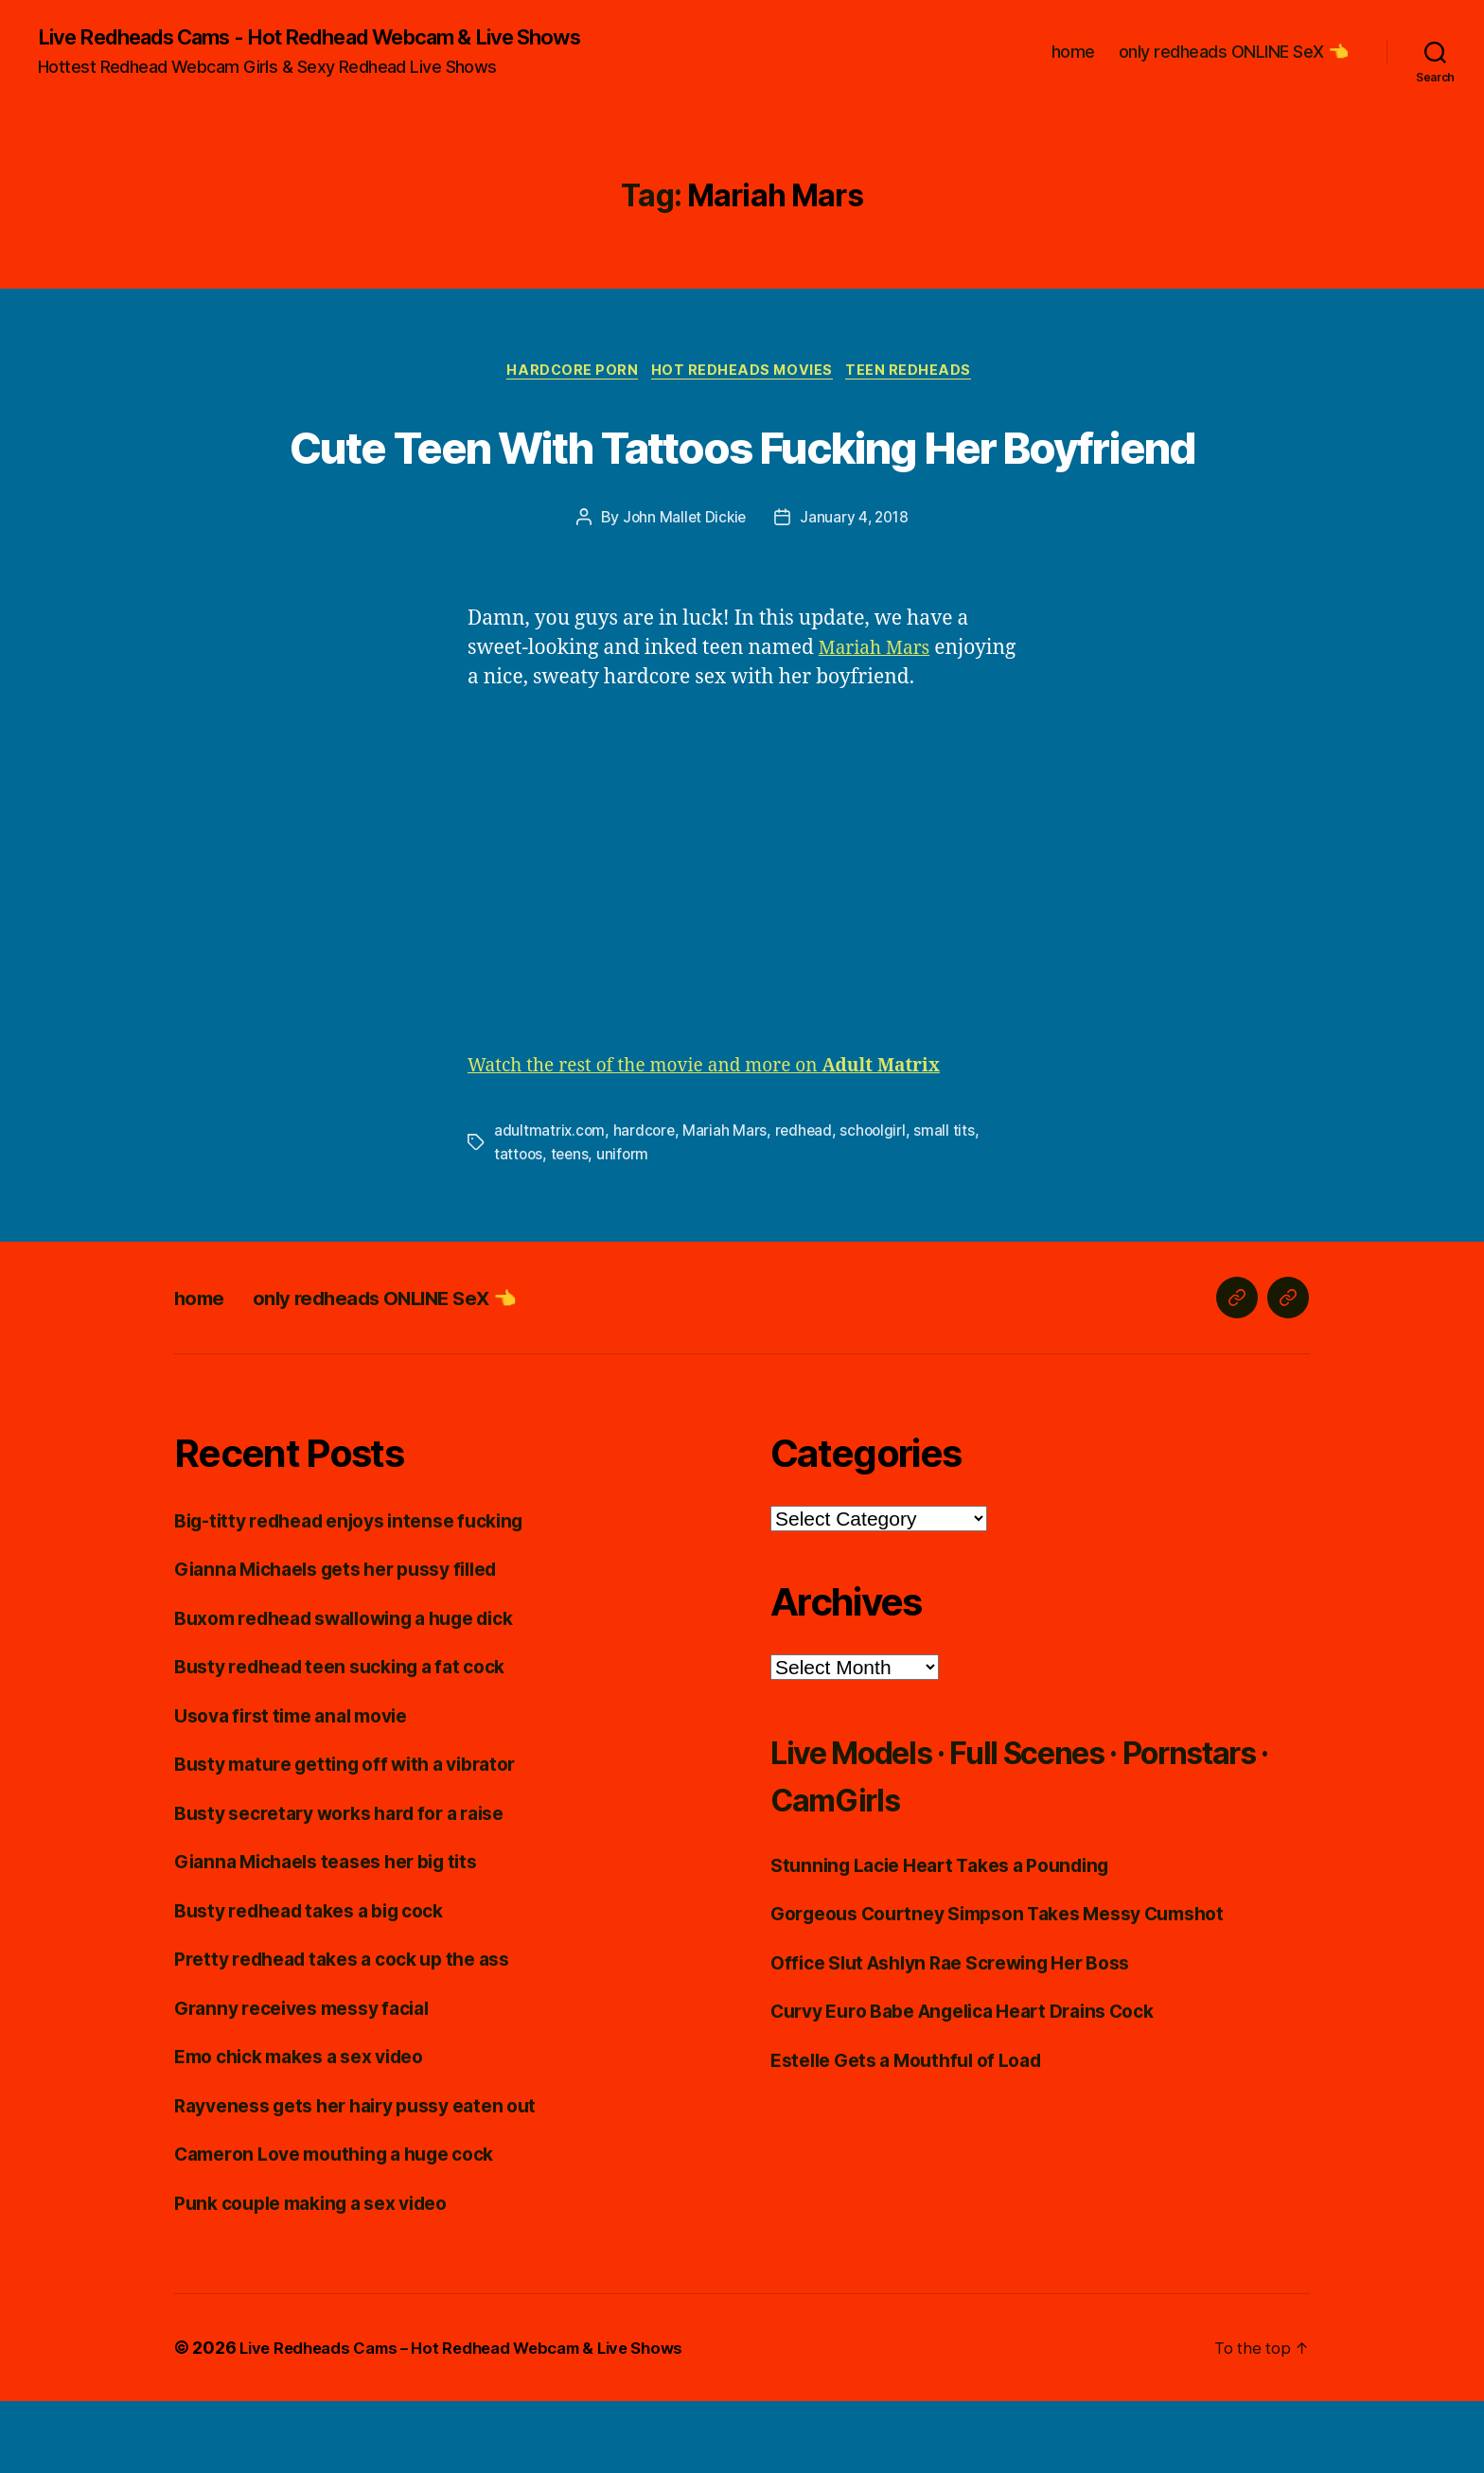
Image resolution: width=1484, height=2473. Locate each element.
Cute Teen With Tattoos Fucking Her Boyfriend (741, 482)
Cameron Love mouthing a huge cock (349, 2225)
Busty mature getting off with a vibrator (360, 1835)
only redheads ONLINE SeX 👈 (1234, 52)
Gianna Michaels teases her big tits (340, 1933)
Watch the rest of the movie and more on (726, 1139)
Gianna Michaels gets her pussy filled (352, 1640)
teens (572, 1226)
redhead (807, 1203)
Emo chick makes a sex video (312, 2128)
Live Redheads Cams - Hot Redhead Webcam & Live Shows (342, 37)
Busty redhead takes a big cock (322, 1982)
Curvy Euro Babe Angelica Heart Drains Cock (982, 2082)
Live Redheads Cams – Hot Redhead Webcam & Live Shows (480, 2419)
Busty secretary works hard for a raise (355, 1885)
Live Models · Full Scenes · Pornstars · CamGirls (992, 1846)
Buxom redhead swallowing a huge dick (363, 1690)
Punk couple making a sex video (325, 2275)
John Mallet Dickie (682, 591)
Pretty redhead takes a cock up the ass (357, 2030)
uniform (626, 1226)
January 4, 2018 (855, 591)
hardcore (646, 1203)
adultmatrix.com (550, 1203)
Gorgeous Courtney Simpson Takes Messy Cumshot (1018, 1985)
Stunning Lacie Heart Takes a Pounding (955, 1937)
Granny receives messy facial (312, 2080)
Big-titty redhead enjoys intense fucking (365, 1592)
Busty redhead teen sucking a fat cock (355, 1738)
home (1073, 52)
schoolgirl (878, 1203)
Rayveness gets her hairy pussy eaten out (372, 2177)
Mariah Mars (880, 721)
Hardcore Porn (569, 374)
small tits (951, 1203)
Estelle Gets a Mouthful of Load (919, 2132)
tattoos (519, 1226)
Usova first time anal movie (302, 1787)
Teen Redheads (918, 374)
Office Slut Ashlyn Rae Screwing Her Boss (967, 2034)
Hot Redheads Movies (745, 374)
